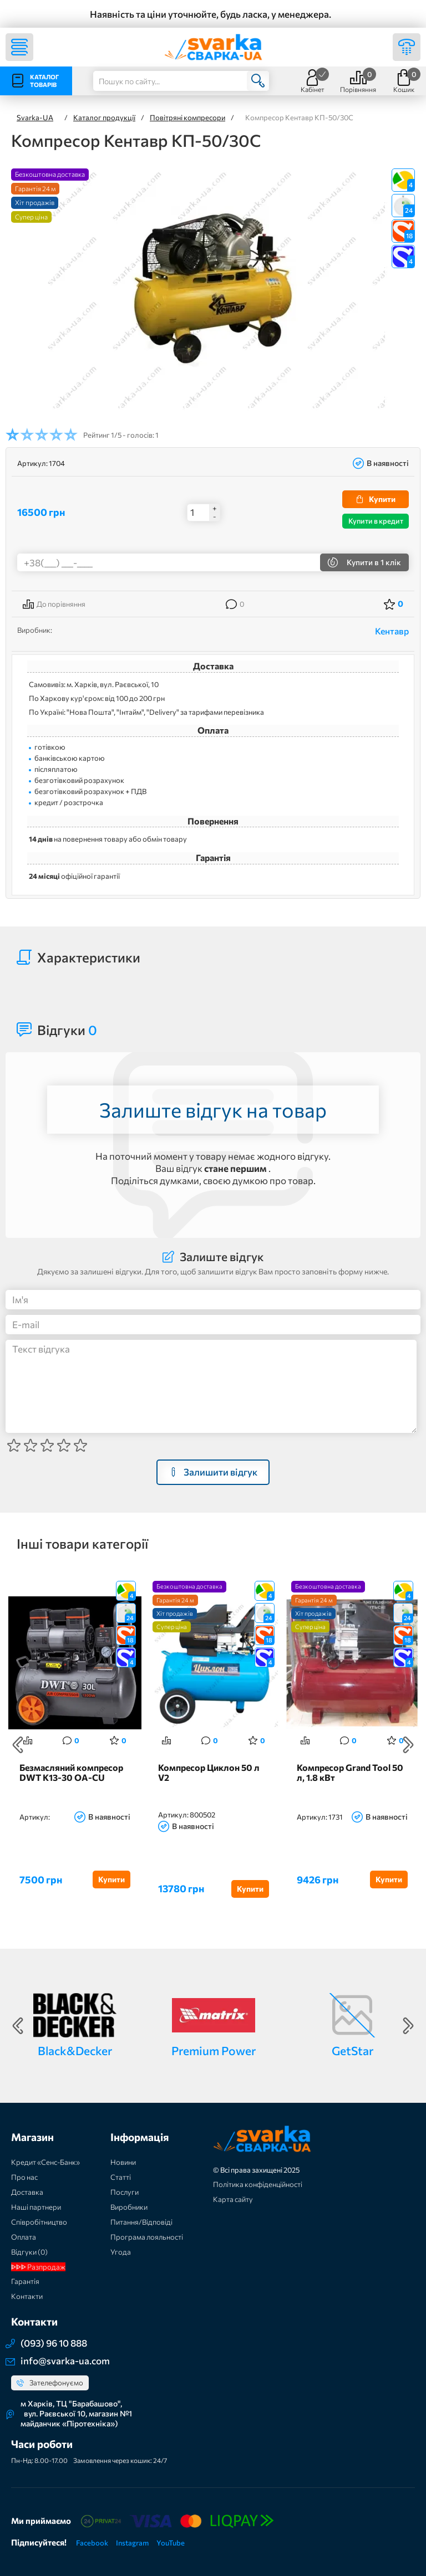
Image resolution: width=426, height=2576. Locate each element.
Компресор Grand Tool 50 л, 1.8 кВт (350, 1773)
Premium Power (213, 2050)
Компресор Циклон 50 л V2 (209, 1773)
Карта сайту (233, 2199)
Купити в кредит (375, 520)
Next (408, 1745)
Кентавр (392, 631)
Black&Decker (75, 2050)
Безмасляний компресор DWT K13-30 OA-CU (71, 1773)
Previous (18, 1745)
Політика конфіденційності (257, 2184)
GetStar (352, 2050)
